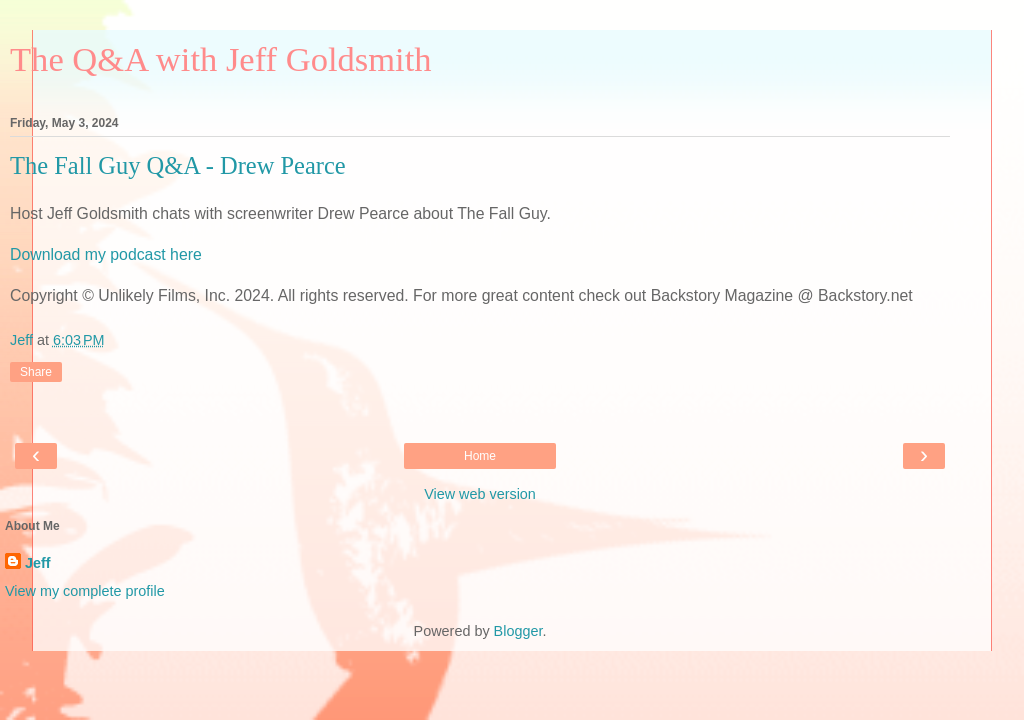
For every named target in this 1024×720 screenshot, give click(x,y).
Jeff (38, 563)
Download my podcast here (106, 254)
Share (36, 372)
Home (480, 456)
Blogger (518, 631)
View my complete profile (85, 591)
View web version (480, 494)
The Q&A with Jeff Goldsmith (221, 59)
